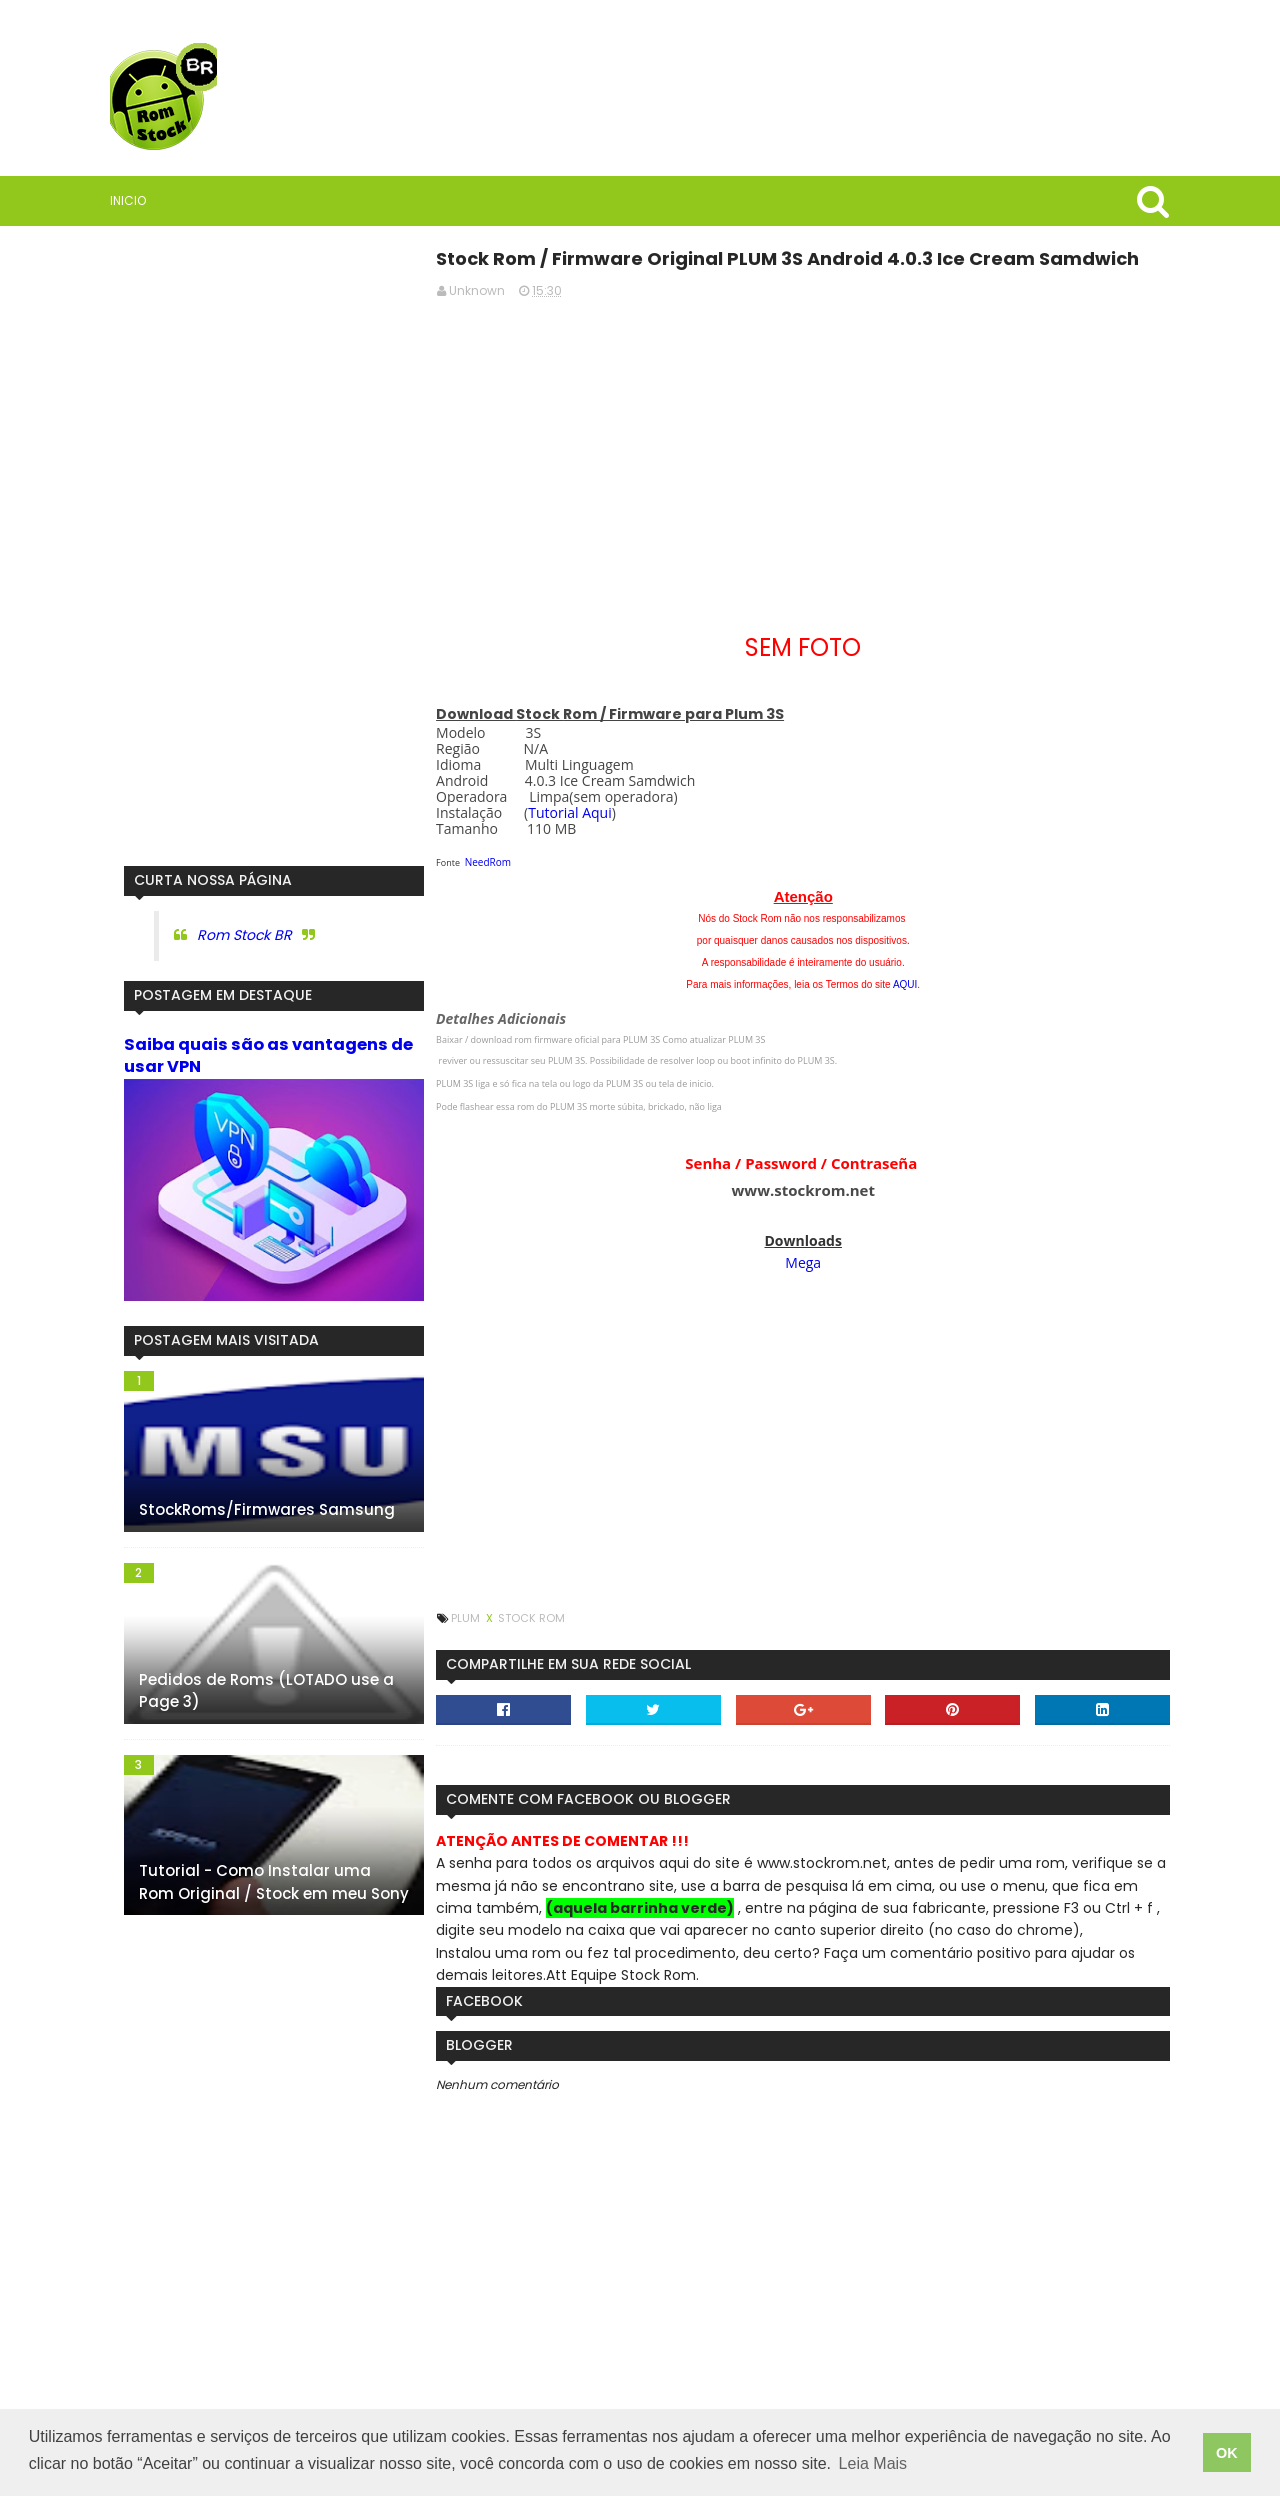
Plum (472, 1618)
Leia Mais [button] (873, 2464)
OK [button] (1227, 2453)
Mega (805, 1262)
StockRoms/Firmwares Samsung (254, 1508)
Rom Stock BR (231, 935)
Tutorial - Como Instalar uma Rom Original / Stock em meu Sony (261, 1880)
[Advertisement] (805, 455)
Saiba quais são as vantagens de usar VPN (255, 1055)
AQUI (907, 984)
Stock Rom (536, 1618)
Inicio (129, 200)
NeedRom (493, 862)
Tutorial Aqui (574, 812)
